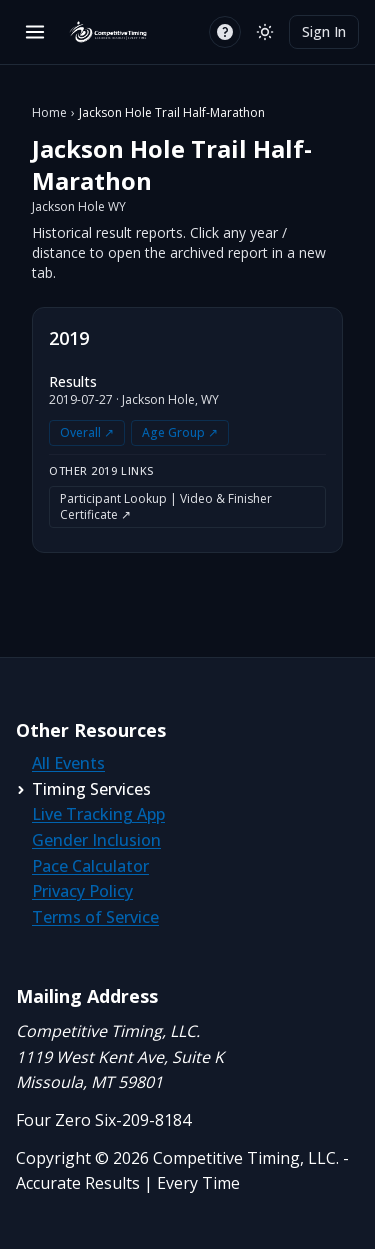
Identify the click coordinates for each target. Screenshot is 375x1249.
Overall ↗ (87, 432)
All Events (68, 763)
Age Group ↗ (180, 432)
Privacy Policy (82, 891)
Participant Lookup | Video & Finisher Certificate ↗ (166, 506)
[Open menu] (35, 32)
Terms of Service (95, 917)
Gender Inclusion (96, 840)
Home (49, 113)
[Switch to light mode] (265, 32)
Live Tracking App (98, 814)
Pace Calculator (90, 866)
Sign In (324, 31)
